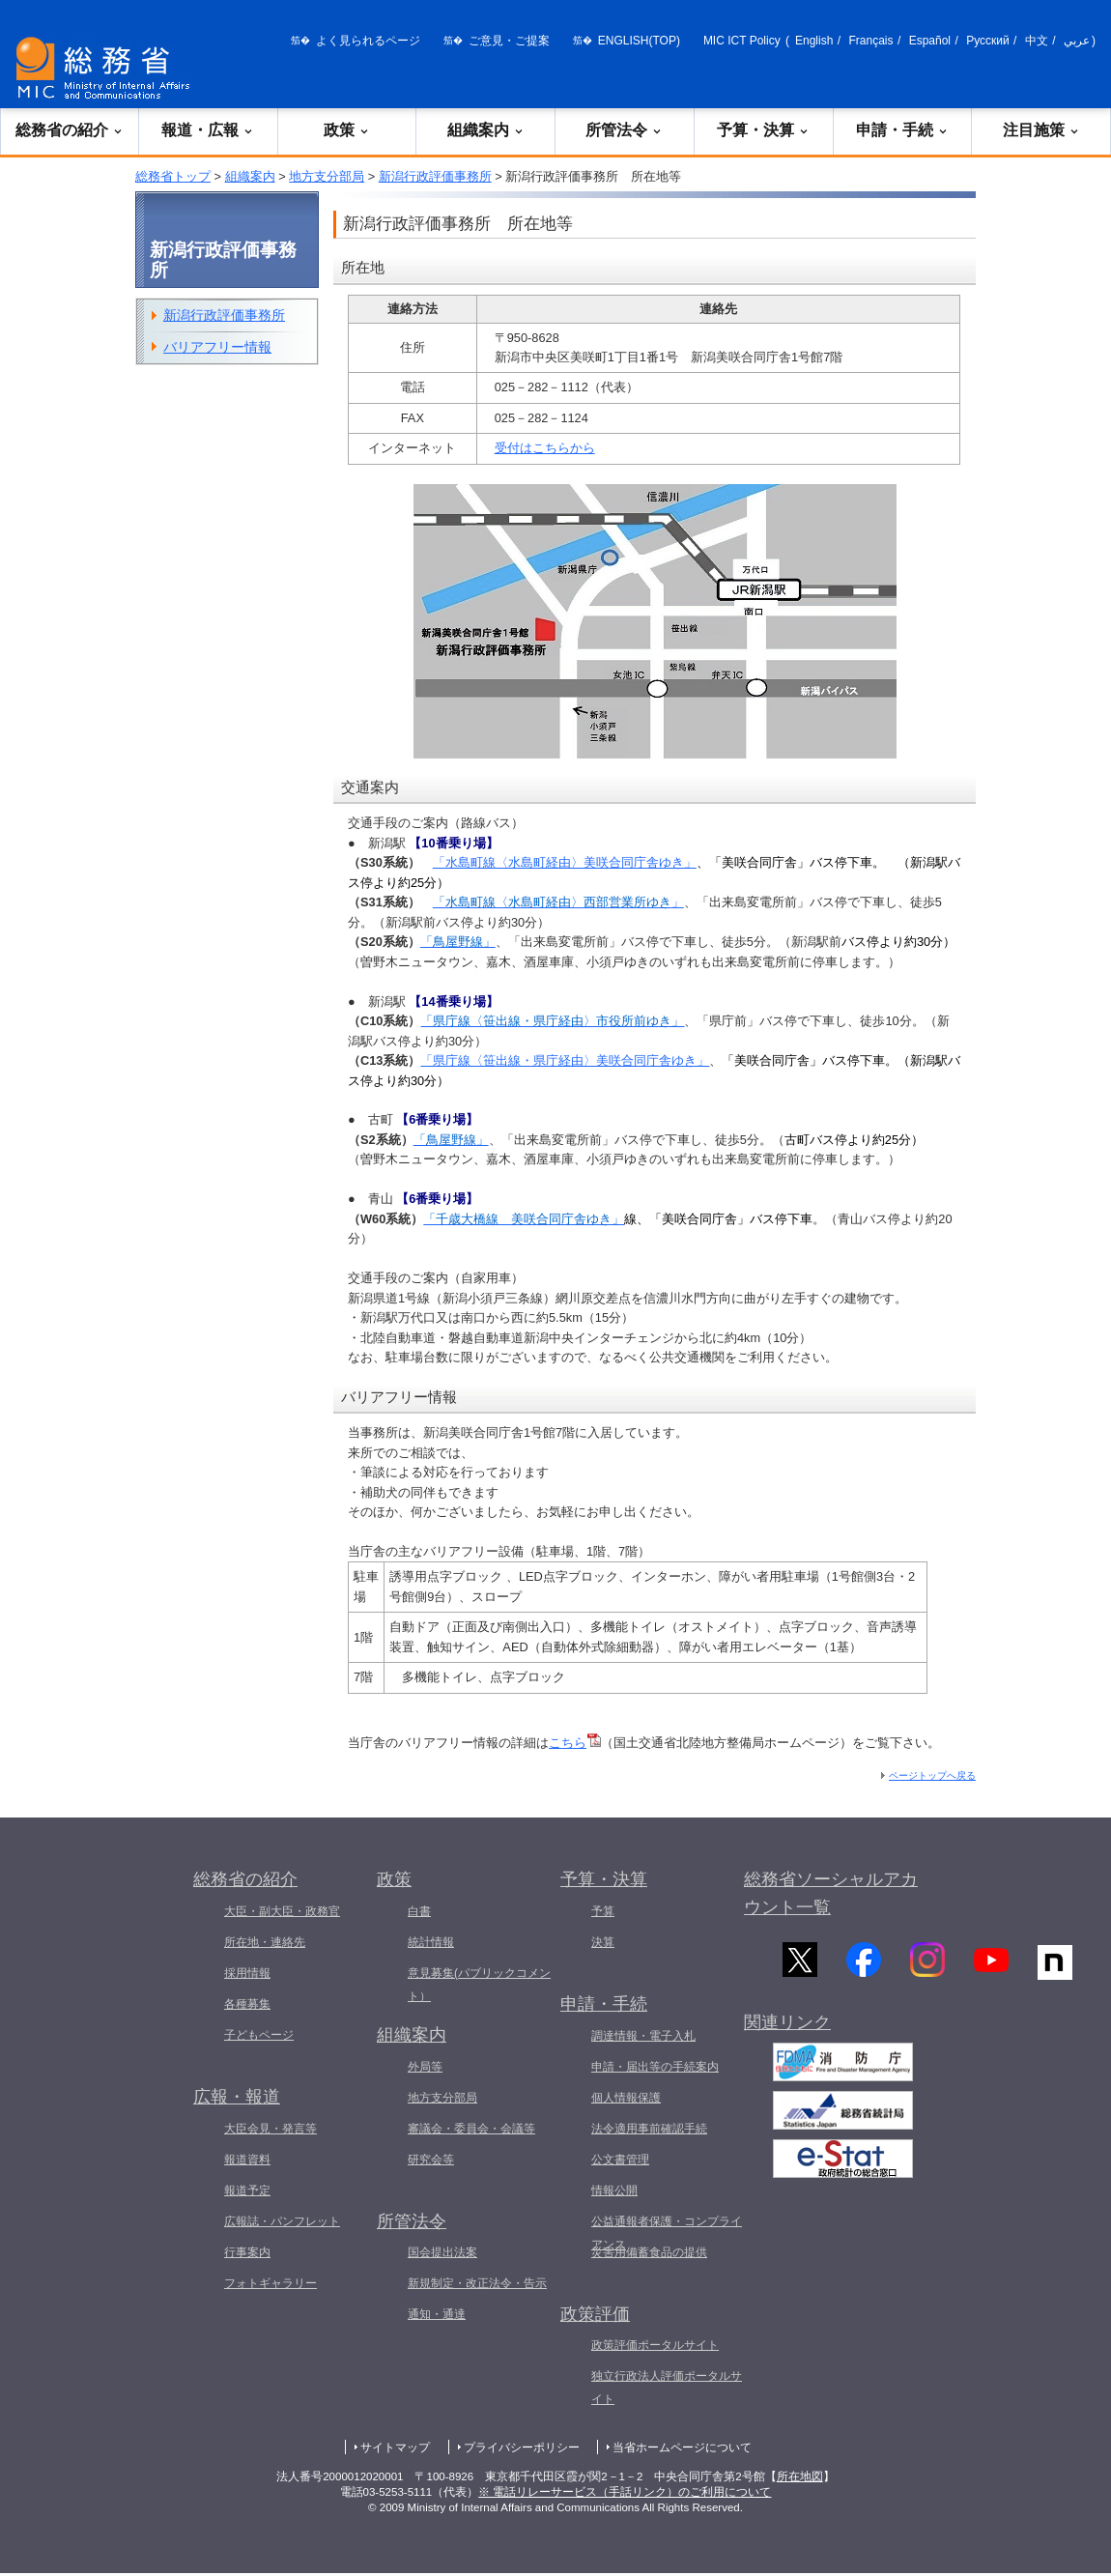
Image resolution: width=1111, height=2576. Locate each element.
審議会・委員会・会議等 (471, 2128)
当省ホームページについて (682, 2447)
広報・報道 (236, 2096)
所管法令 (624, 130)
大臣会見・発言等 (270, 2128)
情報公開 (614, 2190)
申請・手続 (902, 130)
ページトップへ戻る (932, 1775)
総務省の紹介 (69, 130)
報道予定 (247, 2190)
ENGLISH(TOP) (639, 40)
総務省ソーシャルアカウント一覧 (831, 1893)
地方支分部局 (326, 176)
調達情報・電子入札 (643, 2036)
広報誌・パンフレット (282, 2221)
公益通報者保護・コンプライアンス (666, 2233)
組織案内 (486, 130)
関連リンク (787, 2030)
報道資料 (247, 2159)
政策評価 (595, 2314)
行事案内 (247, 2252)
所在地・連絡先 (264, 1942)
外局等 (425, 2067)
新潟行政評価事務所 (435, 176)
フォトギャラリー (270, 2283)
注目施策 (1041, 130)
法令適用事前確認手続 (649, 2128)
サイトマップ (395, 2447)
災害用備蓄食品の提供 (649, 2252)
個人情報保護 (626, 2097)
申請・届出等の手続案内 (655, 2067)
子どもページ (259, 2035)
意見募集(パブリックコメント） (479, 1984)
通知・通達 (437, 2314)
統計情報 (431, 1942)
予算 (602, 1911)
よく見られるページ (368, 40)
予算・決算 (763, 130)
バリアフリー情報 (217, 347)
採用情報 (247, 1973)
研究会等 (431, 2159)
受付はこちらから (545, 448)
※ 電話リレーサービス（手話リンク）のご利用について (624, 2492)
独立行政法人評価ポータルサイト (666, 2387)
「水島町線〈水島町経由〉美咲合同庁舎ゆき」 (565, 862)
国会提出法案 (442, 2252)
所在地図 (800, 2476)
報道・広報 (207, 130)
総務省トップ (173, 176)
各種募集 (247, 2004)
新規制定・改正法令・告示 (477, 2283)
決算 (602, 1942)
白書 (419, 1911)
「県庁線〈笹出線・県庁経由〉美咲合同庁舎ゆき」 (564, 1060)
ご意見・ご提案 (509, 40)
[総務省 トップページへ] (107, 68)
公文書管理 (620, 2159)
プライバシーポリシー (522, 2447)
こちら (575, 1742)
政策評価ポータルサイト (655, 2345)
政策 (347, 130)
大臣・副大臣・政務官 (282, 1911)
